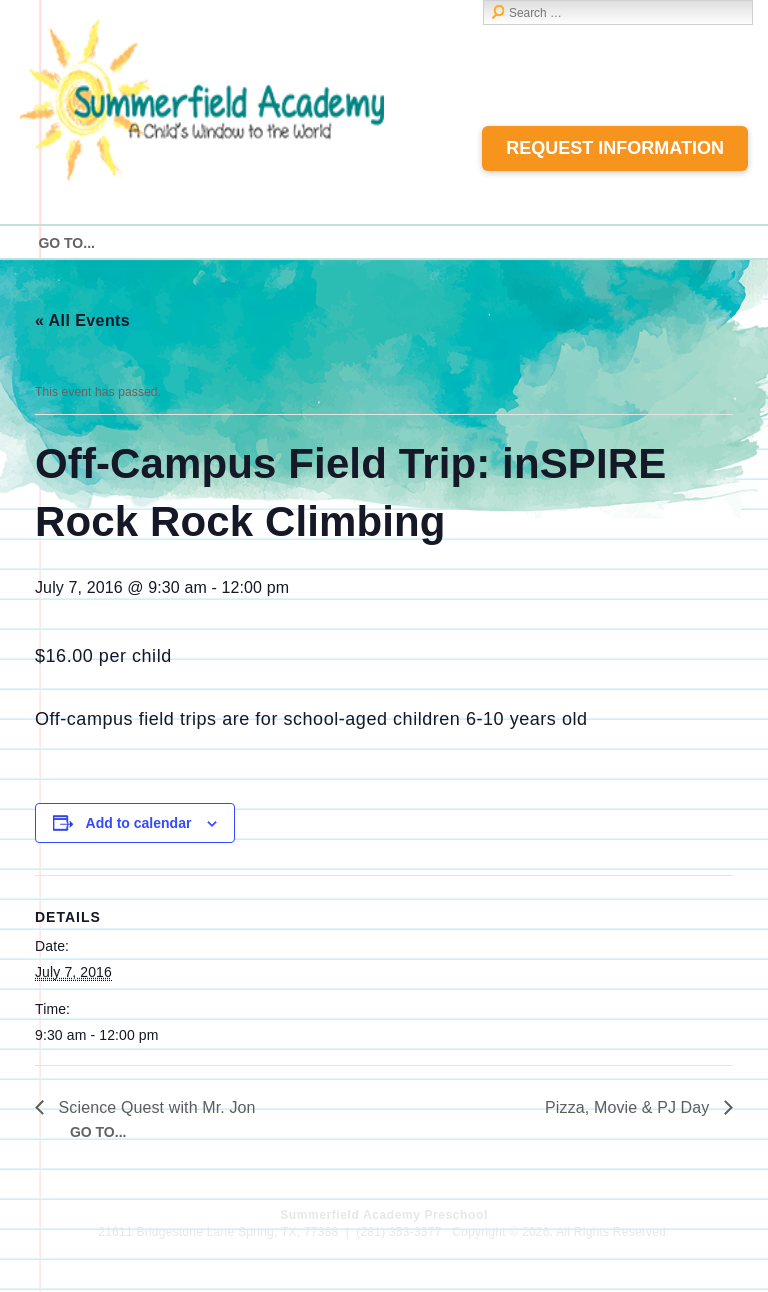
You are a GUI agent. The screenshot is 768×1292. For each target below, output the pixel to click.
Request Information (615, 148)
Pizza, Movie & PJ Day (629, 1107)
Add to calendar (139, 823)
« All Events (82, 320)
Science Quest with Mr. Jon (155, 1107)
